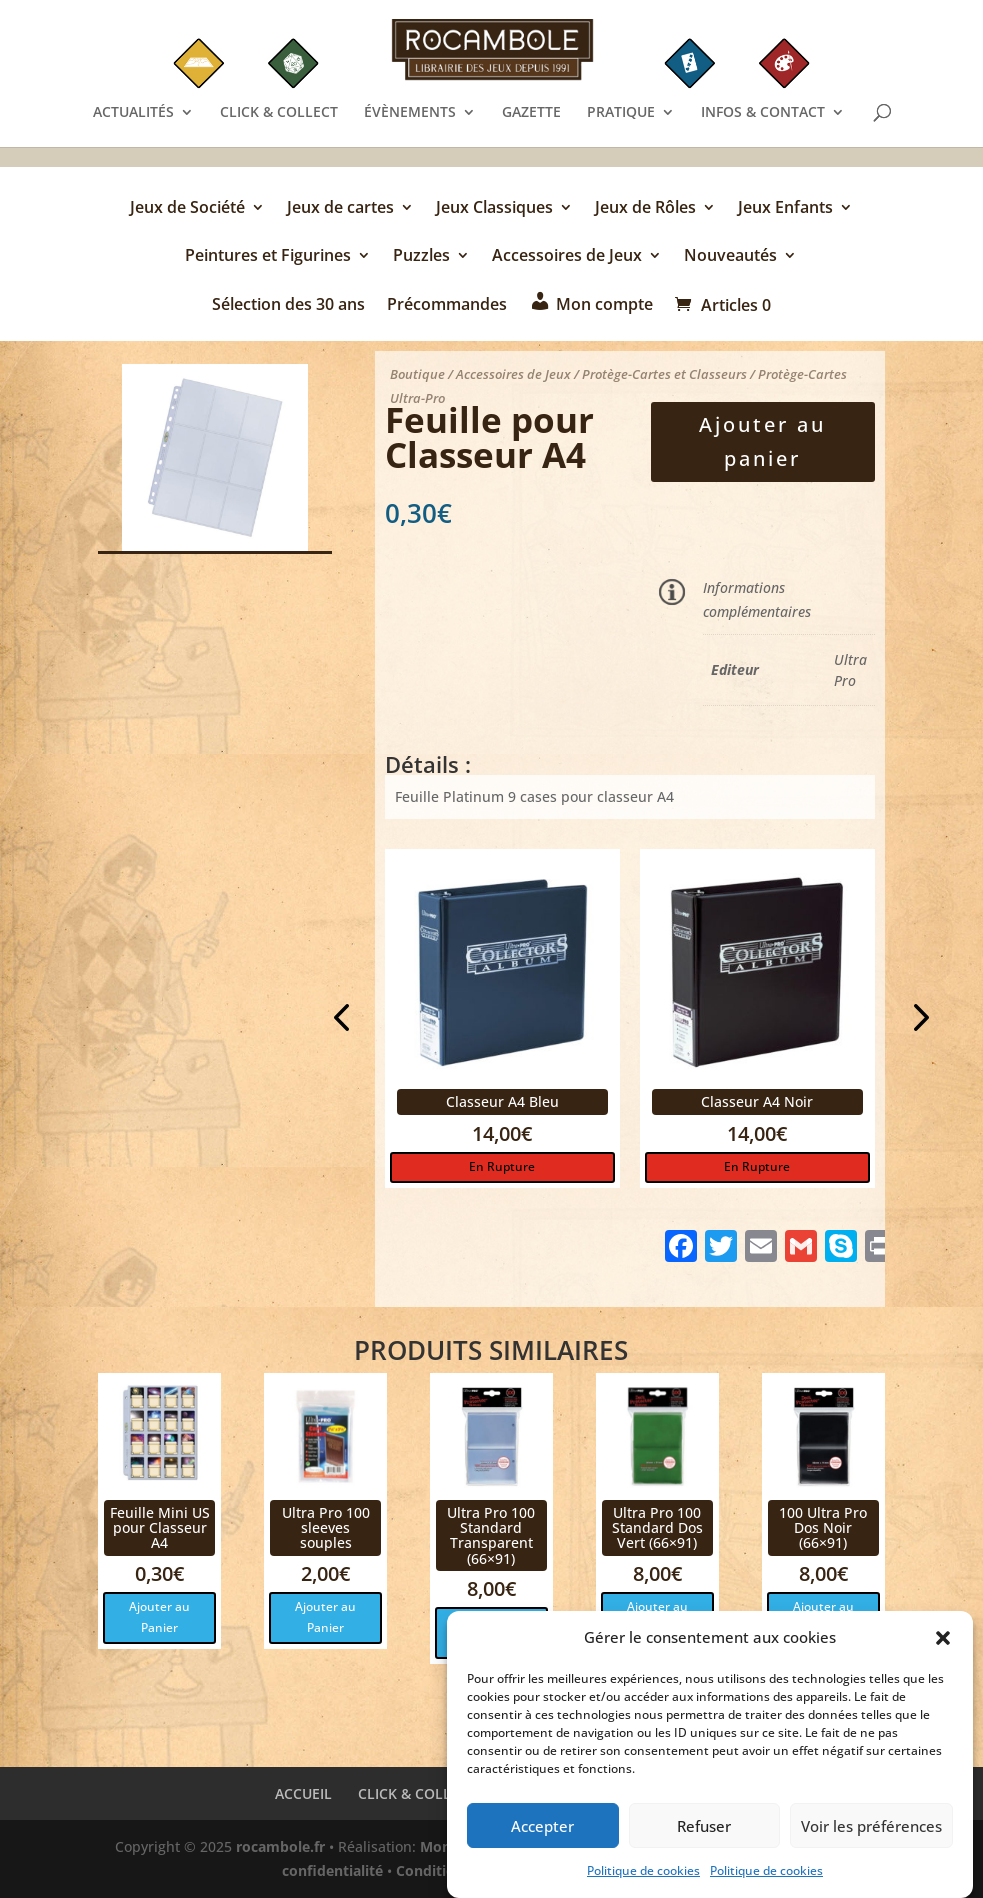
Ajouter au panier (762, 441)
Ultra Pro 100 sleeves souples (326, 1528)
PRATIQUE (621, 113)
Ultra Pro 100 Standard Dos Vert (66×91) (657, 1528)
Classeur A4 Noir (757, 1101)
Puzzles (421, 257)
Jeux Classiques (494, 209)
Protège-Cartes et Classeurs (664, 374)
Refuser (704, 1831)
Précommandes (447, 305)
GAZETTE (531, 113)
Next (915, 1020)
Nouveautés (730, 257)
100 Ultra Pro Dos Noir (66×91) (823, 1528)
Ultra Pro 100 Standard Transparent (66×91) (491, 1535)
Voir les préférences (871, 1831)
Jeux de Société (187, 209)
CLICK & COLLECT (279, 113)
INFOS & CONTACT (763, 113)
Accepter (542, 1831)
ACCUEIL (303, 1793)
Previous (345, 1020)
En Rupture (502, 1166)
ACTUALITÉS (133, 113)
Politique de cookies (643, 1876)
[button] (943, 1644)
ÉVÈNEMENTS (410, 113)
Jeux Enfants (785, 209)
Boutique (417, 374)
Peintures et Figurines (268, 257)
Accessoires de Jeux (567, 257)
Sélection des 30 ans (288, 305)
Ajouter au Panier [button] (159, 1616)
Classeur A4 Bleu (502, 1101)
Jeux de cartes (340, 209)
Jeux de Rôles (645, 209)
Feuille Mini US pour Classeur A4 (160, 1528)
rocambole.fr (280, 1846)
